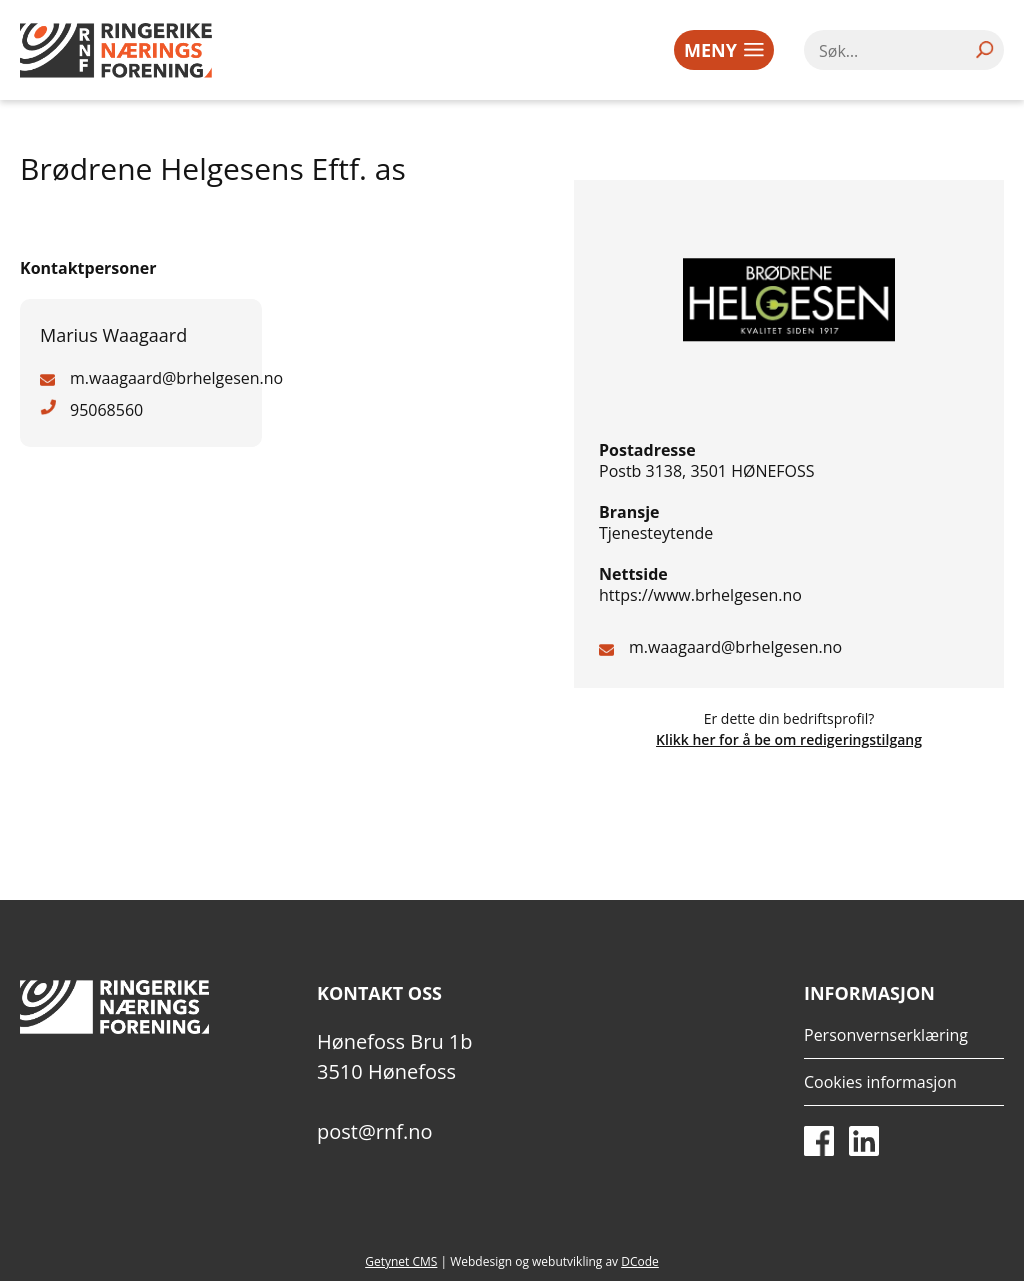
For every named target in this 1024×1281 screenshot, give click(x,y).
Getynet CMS (401, 1261)
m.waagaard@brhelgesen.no (735, 647)
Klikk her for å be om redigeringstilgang (789, 739)
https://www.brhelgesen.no (700, 595)
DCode (640, 1261)
